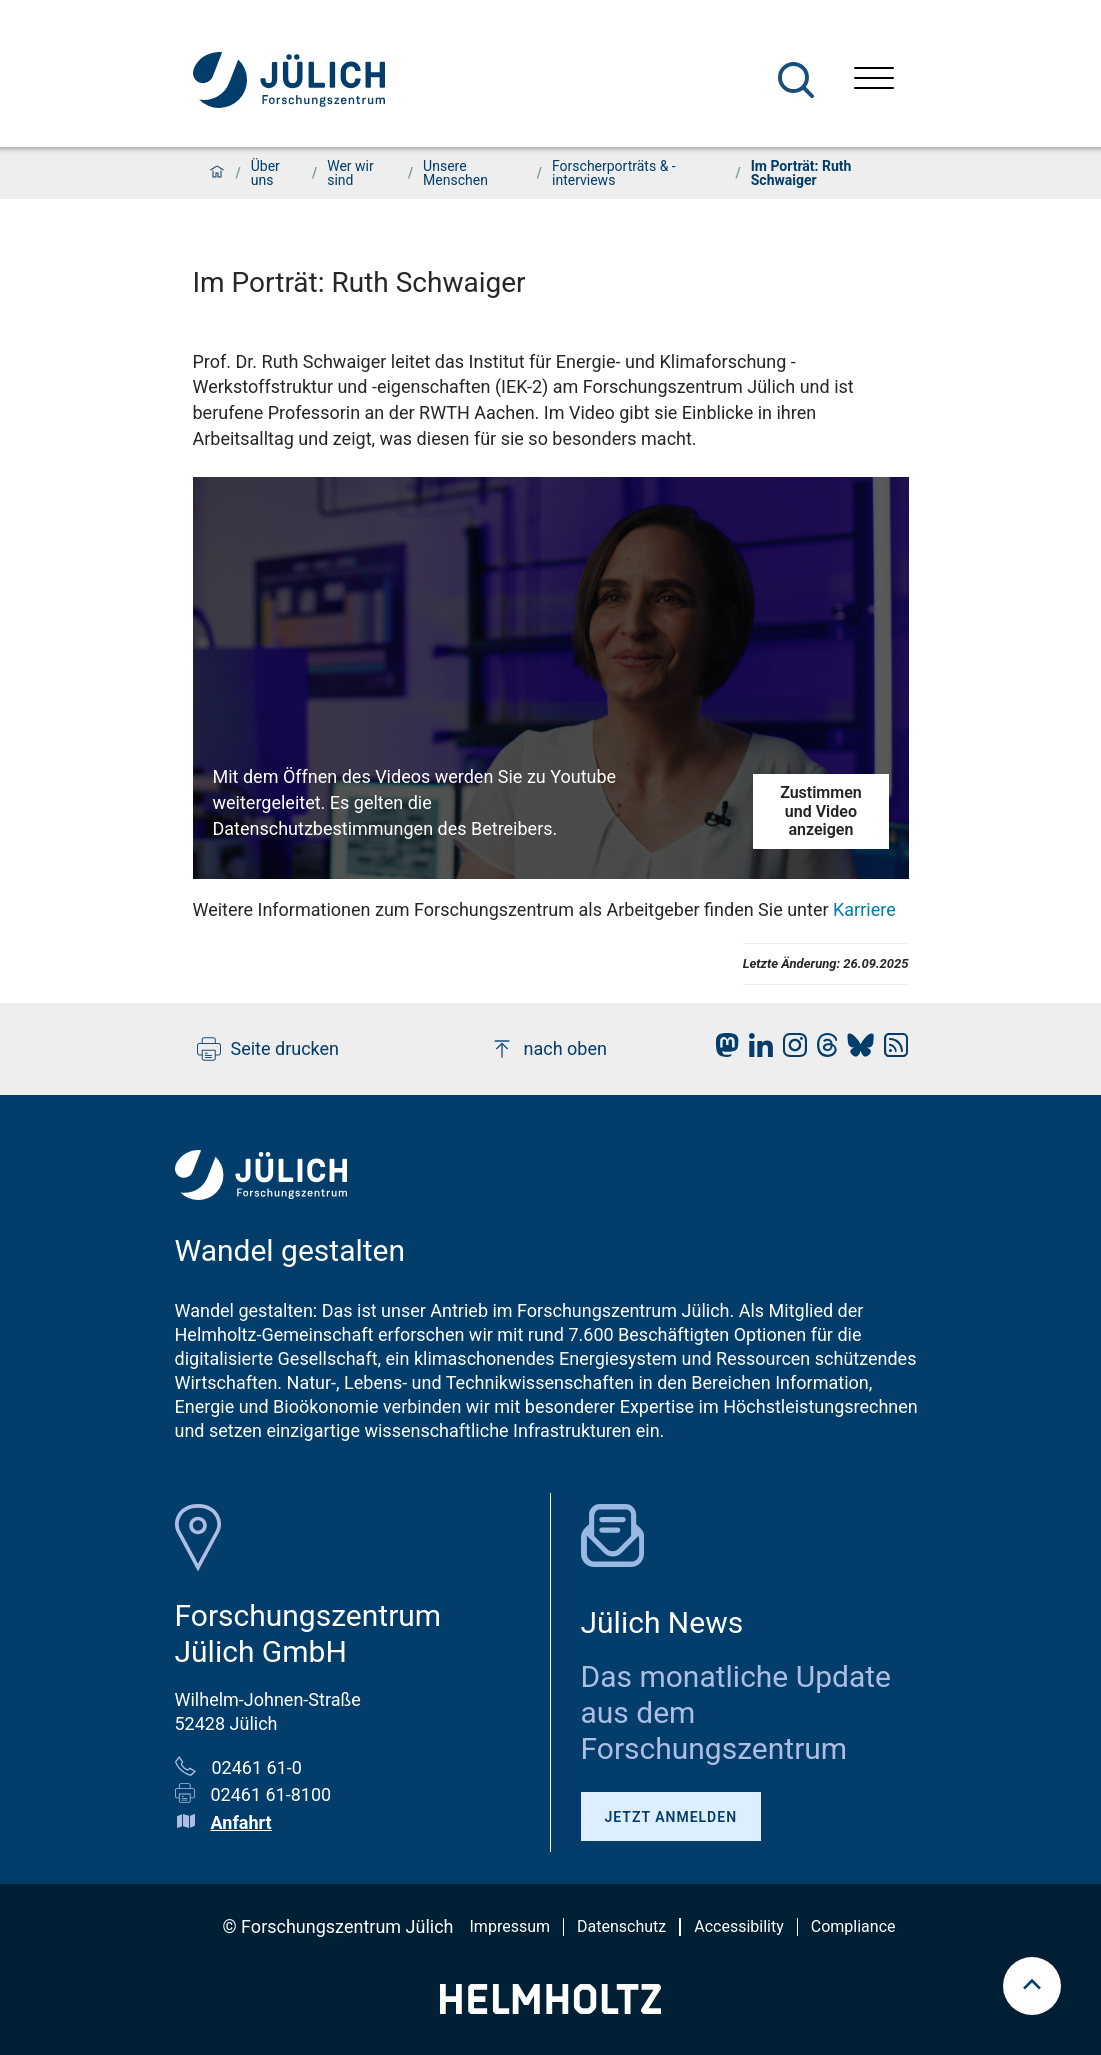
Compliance (853, 1926)
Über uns (265, 173)
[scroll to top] (1032, 1986)
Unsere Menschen (455, 173)
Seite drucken (268, 1049)
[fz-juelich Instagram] (790, 1050)
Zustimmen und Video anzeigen (821, 811)
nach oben (548, 1049)
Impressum (510, 1926)
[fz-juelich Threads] (822, 1050)
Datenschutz (621, 1926)
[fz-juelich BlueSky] (855, 1050)
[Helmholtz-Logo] (550, 2007)
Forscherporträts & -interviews (614, 173)
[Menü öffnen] (874, 80)
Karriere (864, 909)
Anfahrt (241, 1822)
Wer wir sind (350, 173)
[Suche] (796, 80)
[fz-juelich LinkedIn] (756, 1050)
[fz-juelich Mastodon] (722, 1050)
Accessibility (739, 1926)
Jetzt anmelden (671, 1817)
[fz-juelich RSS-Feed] (891, 1050)
